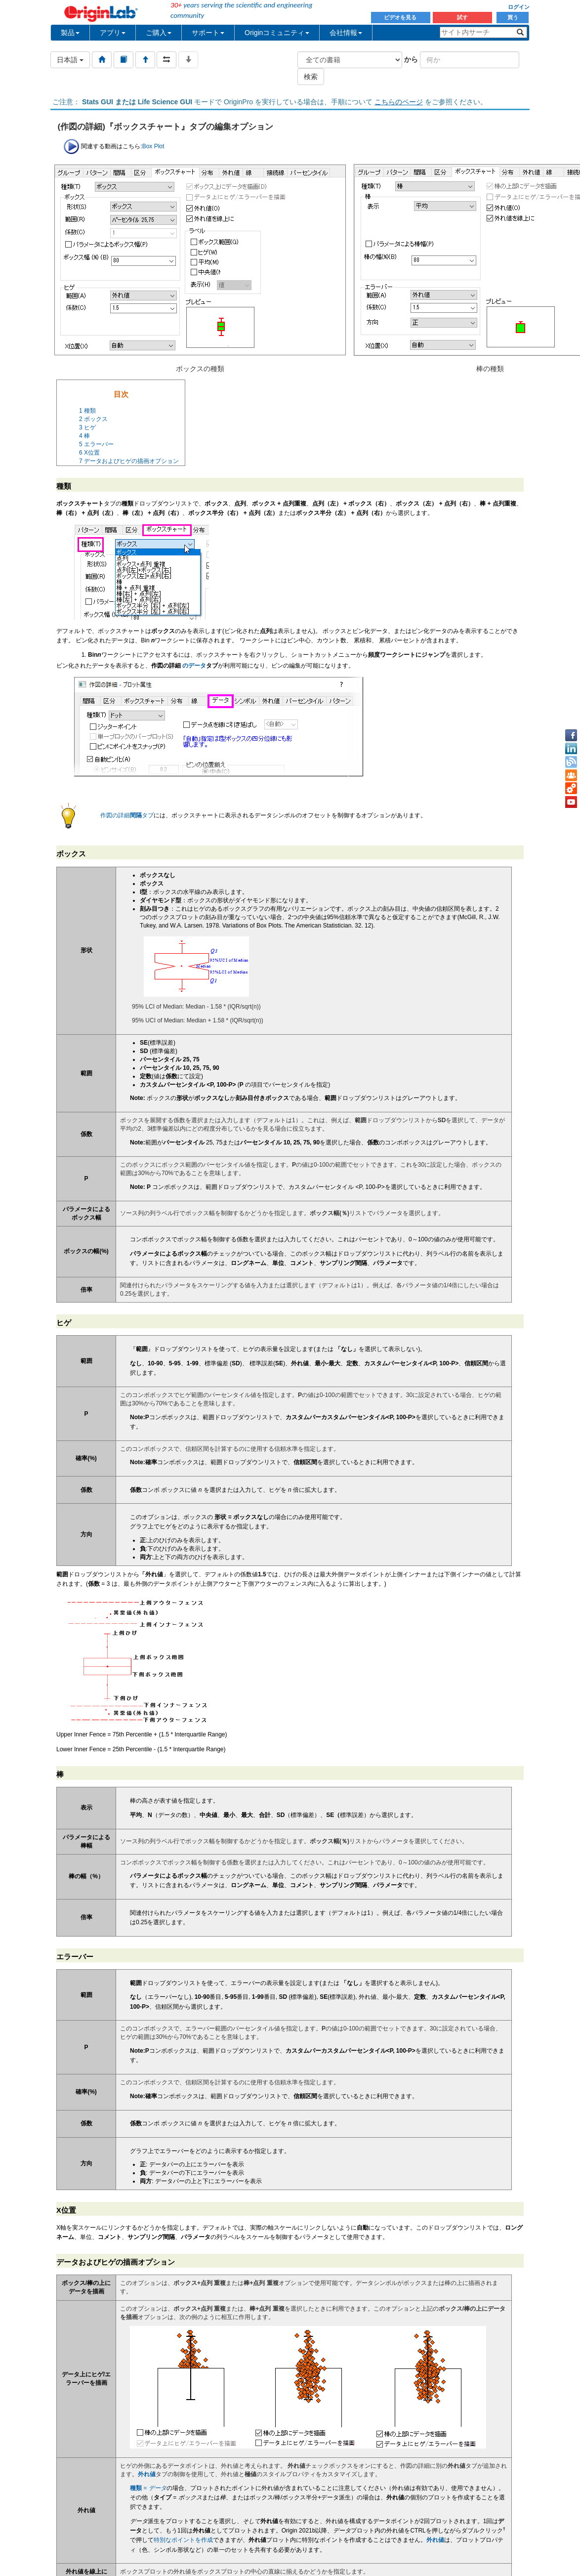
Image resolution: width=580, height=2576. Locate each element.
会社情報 (346, 33)
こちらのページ (398, 102)
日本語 (70, 60)
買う (512, 17)
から (411, 59)
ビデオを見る (401, 17)
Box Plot (153, 146)
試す (462, 17)
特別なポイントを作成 (183, 2539)
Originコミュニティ (277, 33)
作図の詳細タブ (127, 815)
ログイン (519, 7)
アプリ (112, 33)
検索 (311, 77)
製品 (70, 33)
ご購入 (158, 33)
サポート (208, 33)
